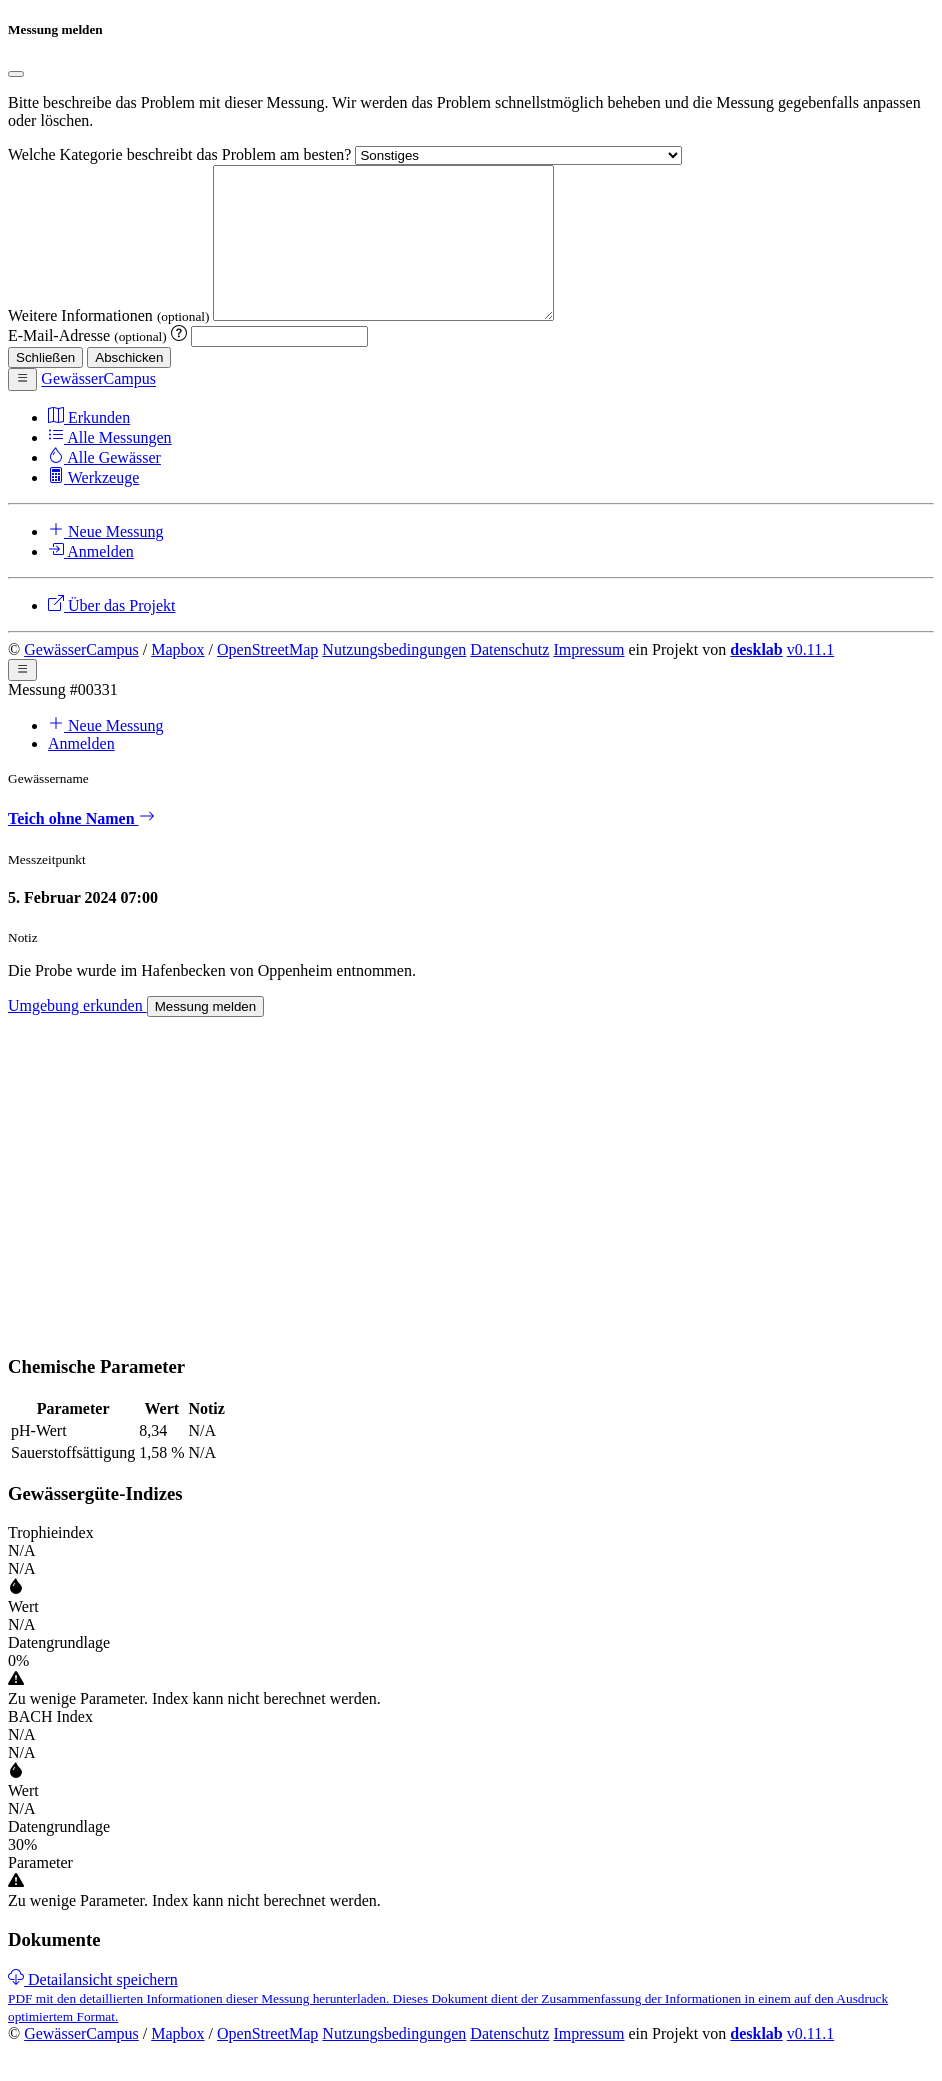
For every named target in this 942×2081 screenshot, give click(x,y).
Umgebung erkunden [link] (77, 1035)
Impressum (588, 679)
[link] (448, 2027)
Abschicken (129, 387)
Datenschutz (509, 679)
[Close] (16, 74)
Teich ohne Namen (81, 848)
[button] (22, 409)
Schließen (45, 387)
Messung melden (206, 1036)
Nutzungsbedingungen (394, 679)
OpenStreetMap (267, 679)
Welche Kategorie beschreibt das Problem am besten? (181, 154)
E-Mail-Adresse (89, 365)
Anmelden (81, 773)
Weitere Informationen (110, 345)
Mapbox (177, 679)
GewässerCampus (81, 679)
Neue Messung (106, 755)
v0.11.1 (810, 679)
